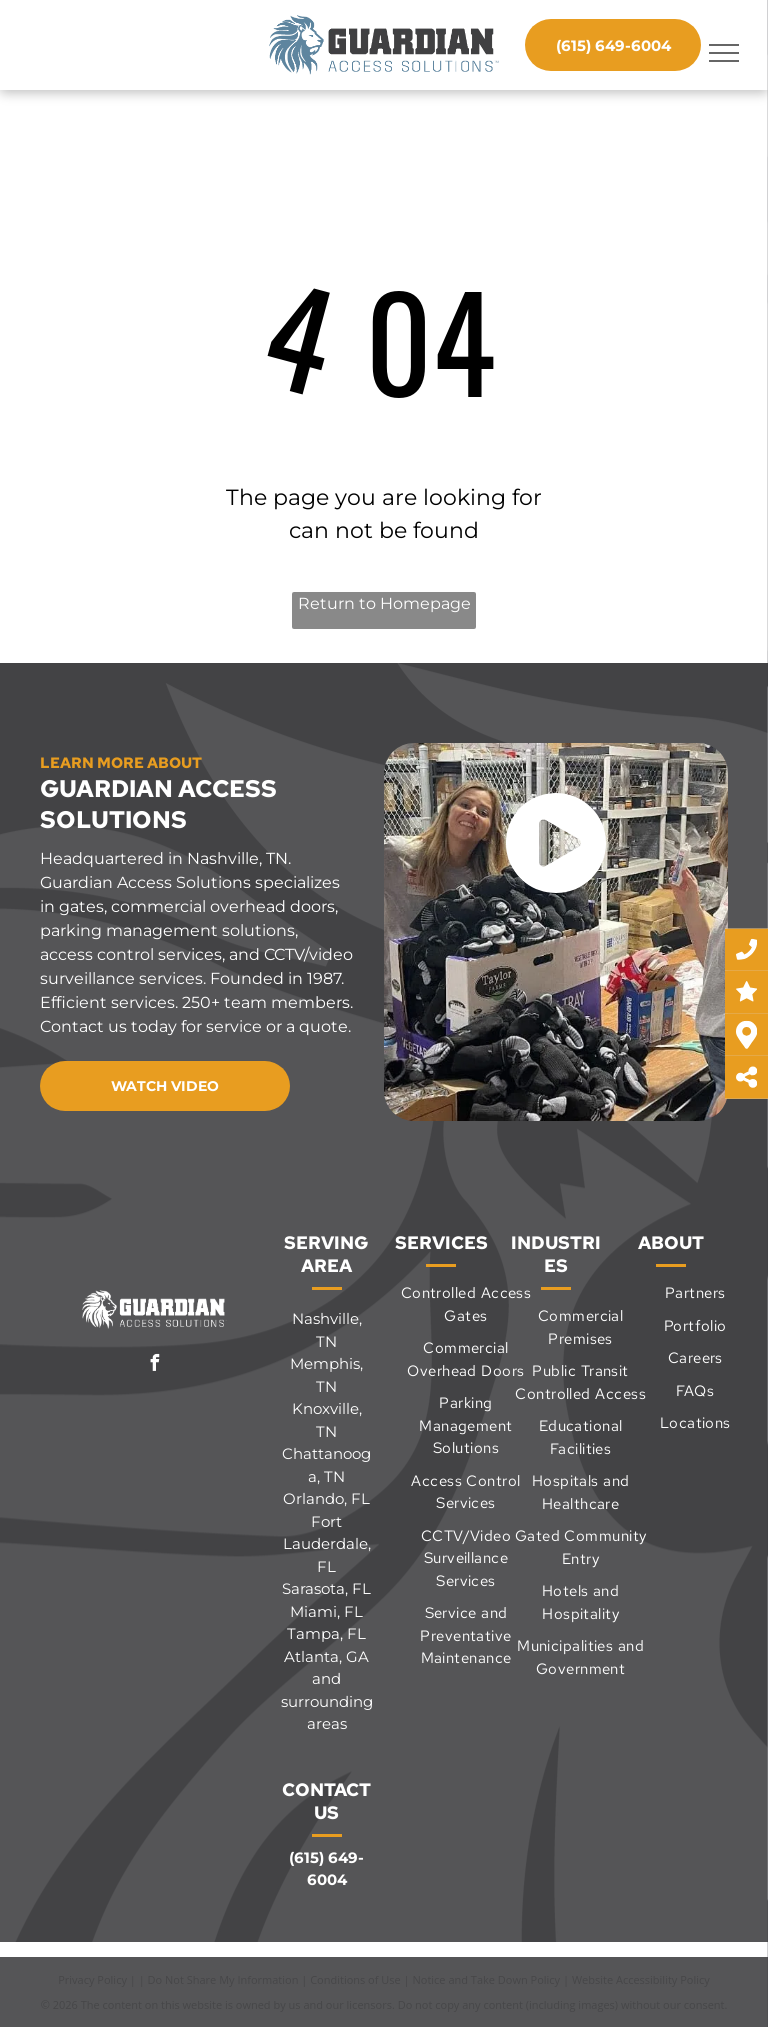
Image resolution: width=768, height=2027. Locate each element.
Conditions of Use (355, 1979)
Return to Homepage (384, 603)
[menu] (724, 53)
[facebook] (155, 1365)
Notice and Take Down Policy (487, 1979)
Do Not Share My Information (223, 1979)
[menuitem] (466, 1304)
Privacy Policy (92, 1979)
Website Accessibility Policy (641, 1979)
